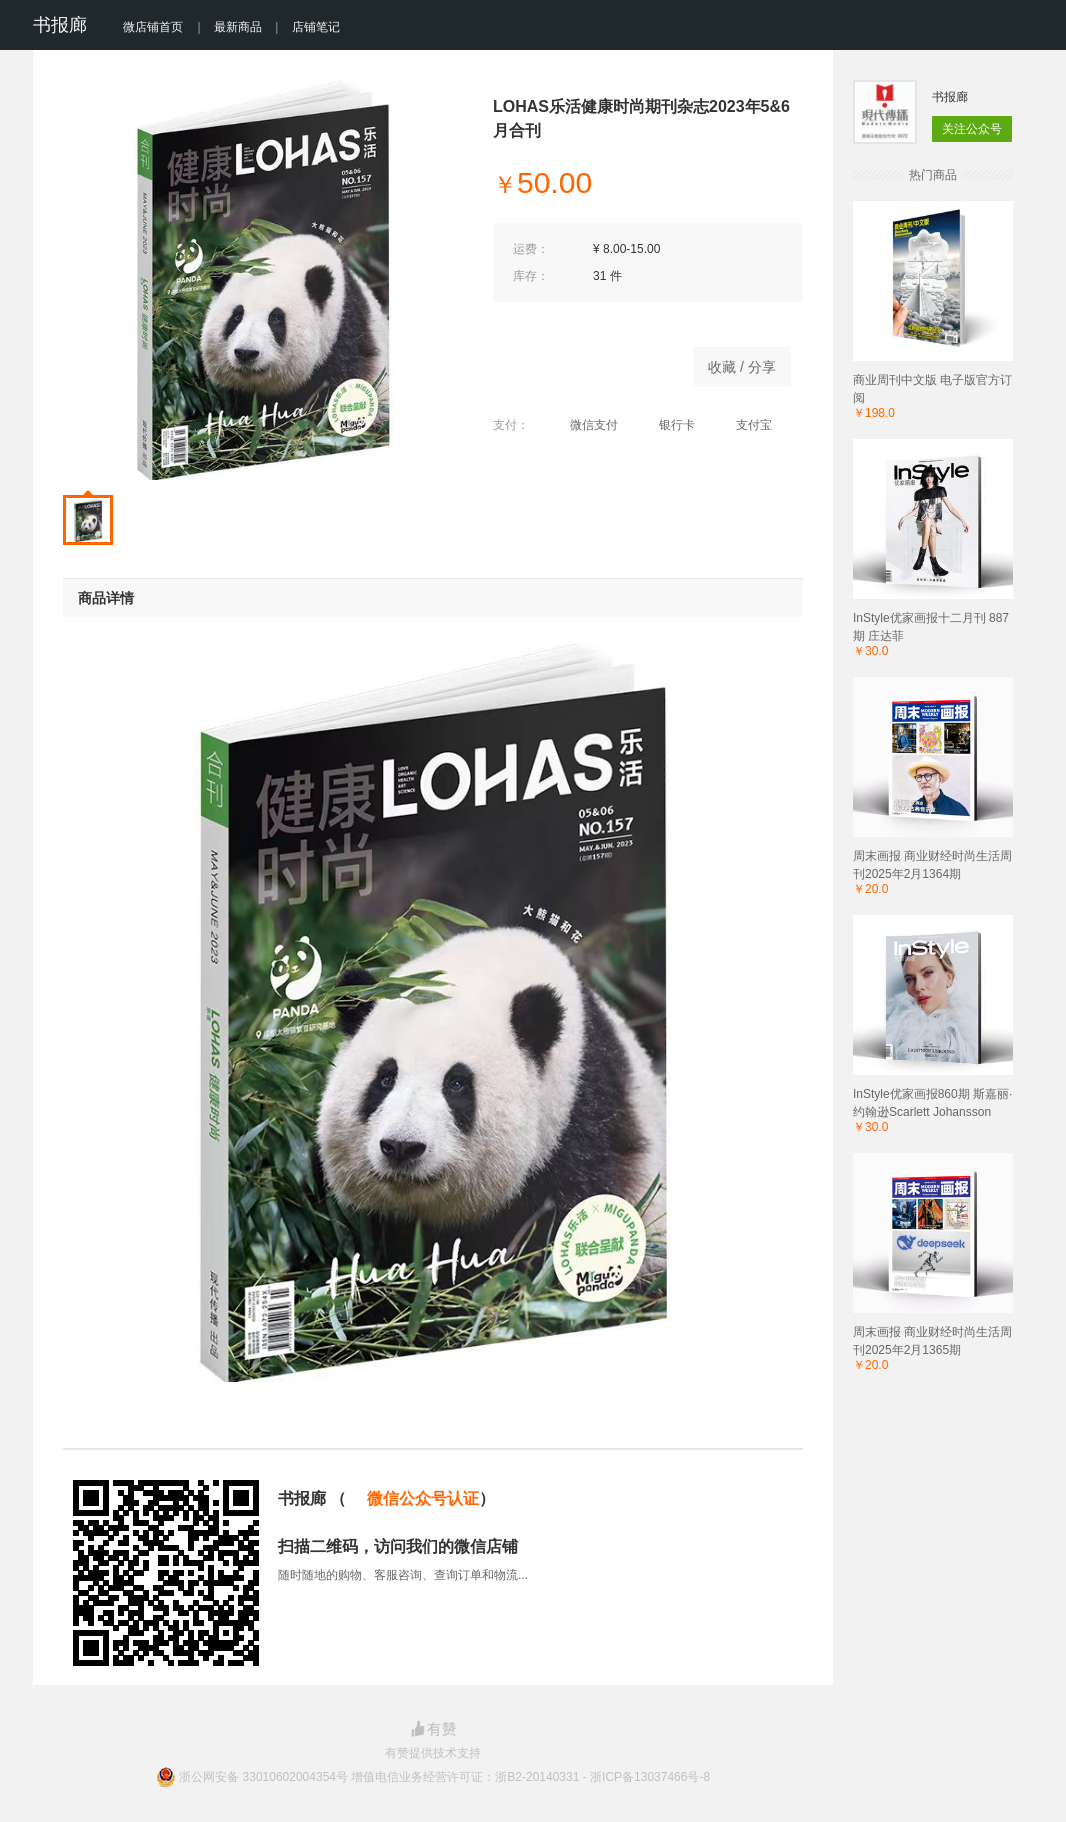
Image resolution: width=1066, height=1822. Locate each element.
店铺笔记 (316, 27)
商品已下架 (583, 362)
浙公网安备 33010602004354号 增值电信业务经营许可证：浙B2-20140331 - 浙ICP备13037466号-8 (444, 1777)
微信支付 (583, 425)
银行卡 (666, 425)
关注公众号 (972, 129)
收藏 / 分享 (742, 367)
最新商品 (238, 27)
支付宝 (743, 425)
